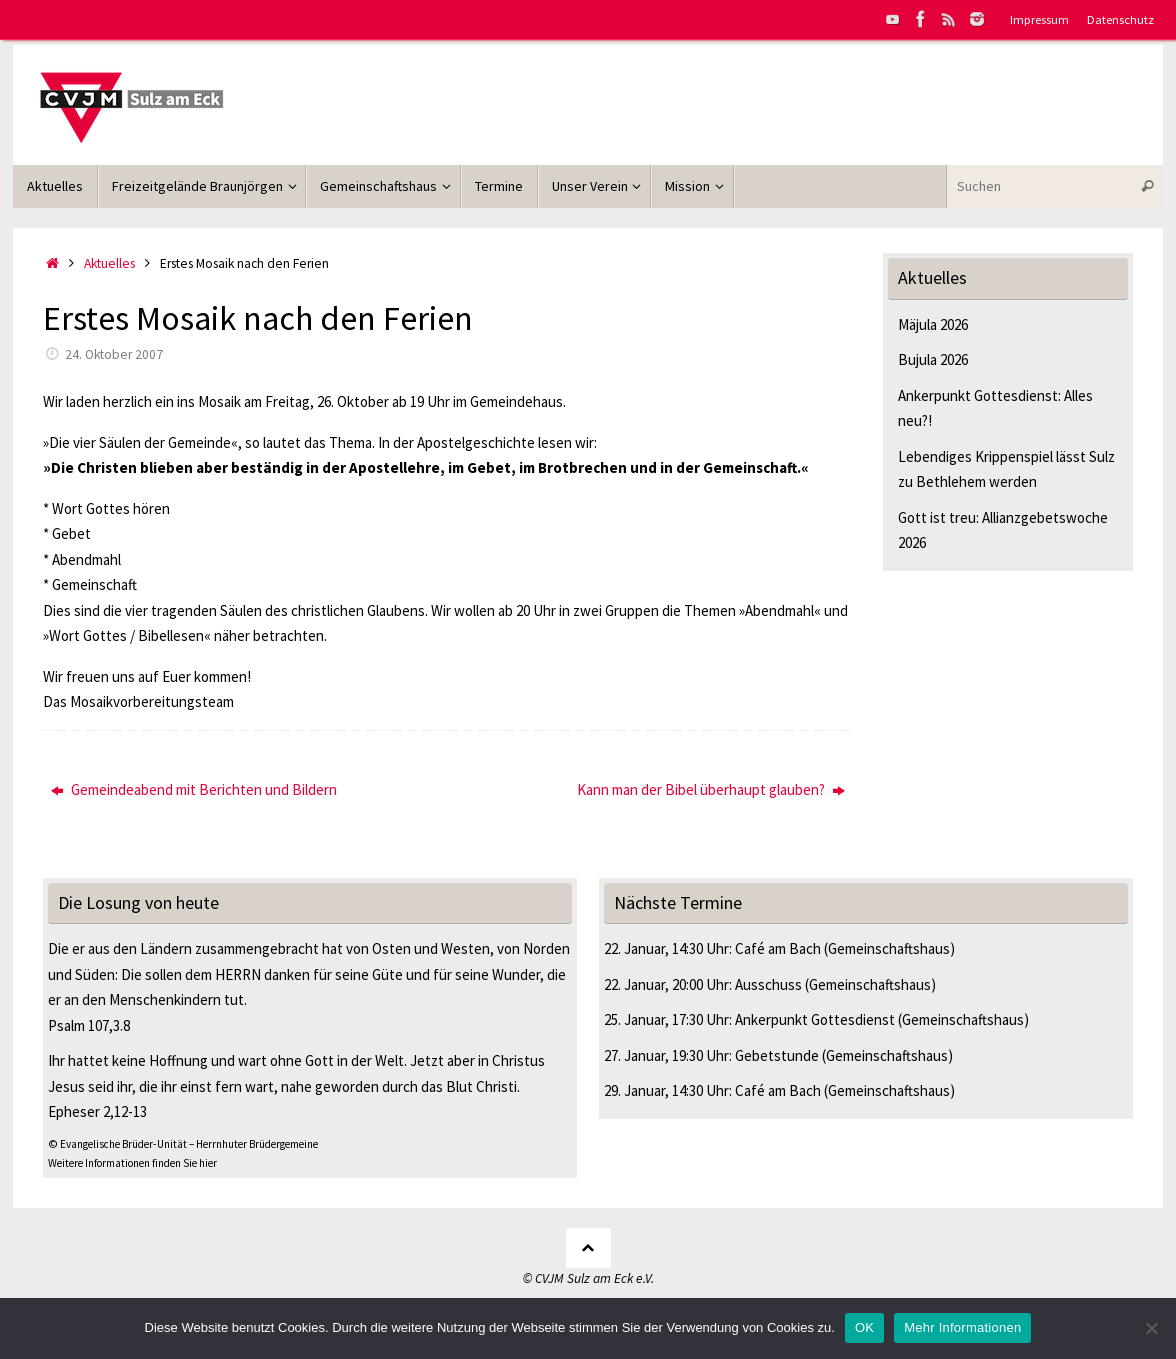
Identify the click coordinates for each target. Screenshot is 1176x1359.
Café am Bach (778, 948)
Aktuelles (109, 263)
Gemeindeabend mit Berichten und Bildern (194, 789)
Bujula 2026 (933, 359)
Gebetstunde (777, 1055)
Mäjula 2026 (933, 324)
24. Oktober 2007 (114, 354)
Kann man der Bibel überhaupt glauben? (711, 789)
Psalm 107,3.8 (89, 1025)
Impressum (1039, 19)
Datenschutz (1120, 19)
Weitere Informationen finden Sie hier (132, 1163)
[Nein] (1151, 1328)
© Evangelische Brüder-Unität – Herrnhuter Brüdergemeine (183, 1144)
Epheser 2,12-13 (97, 1111)
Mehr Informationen (962, 1327)
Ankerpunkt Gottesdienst (815, 1019)
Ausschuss (768, 984)
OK (864, 1327)
